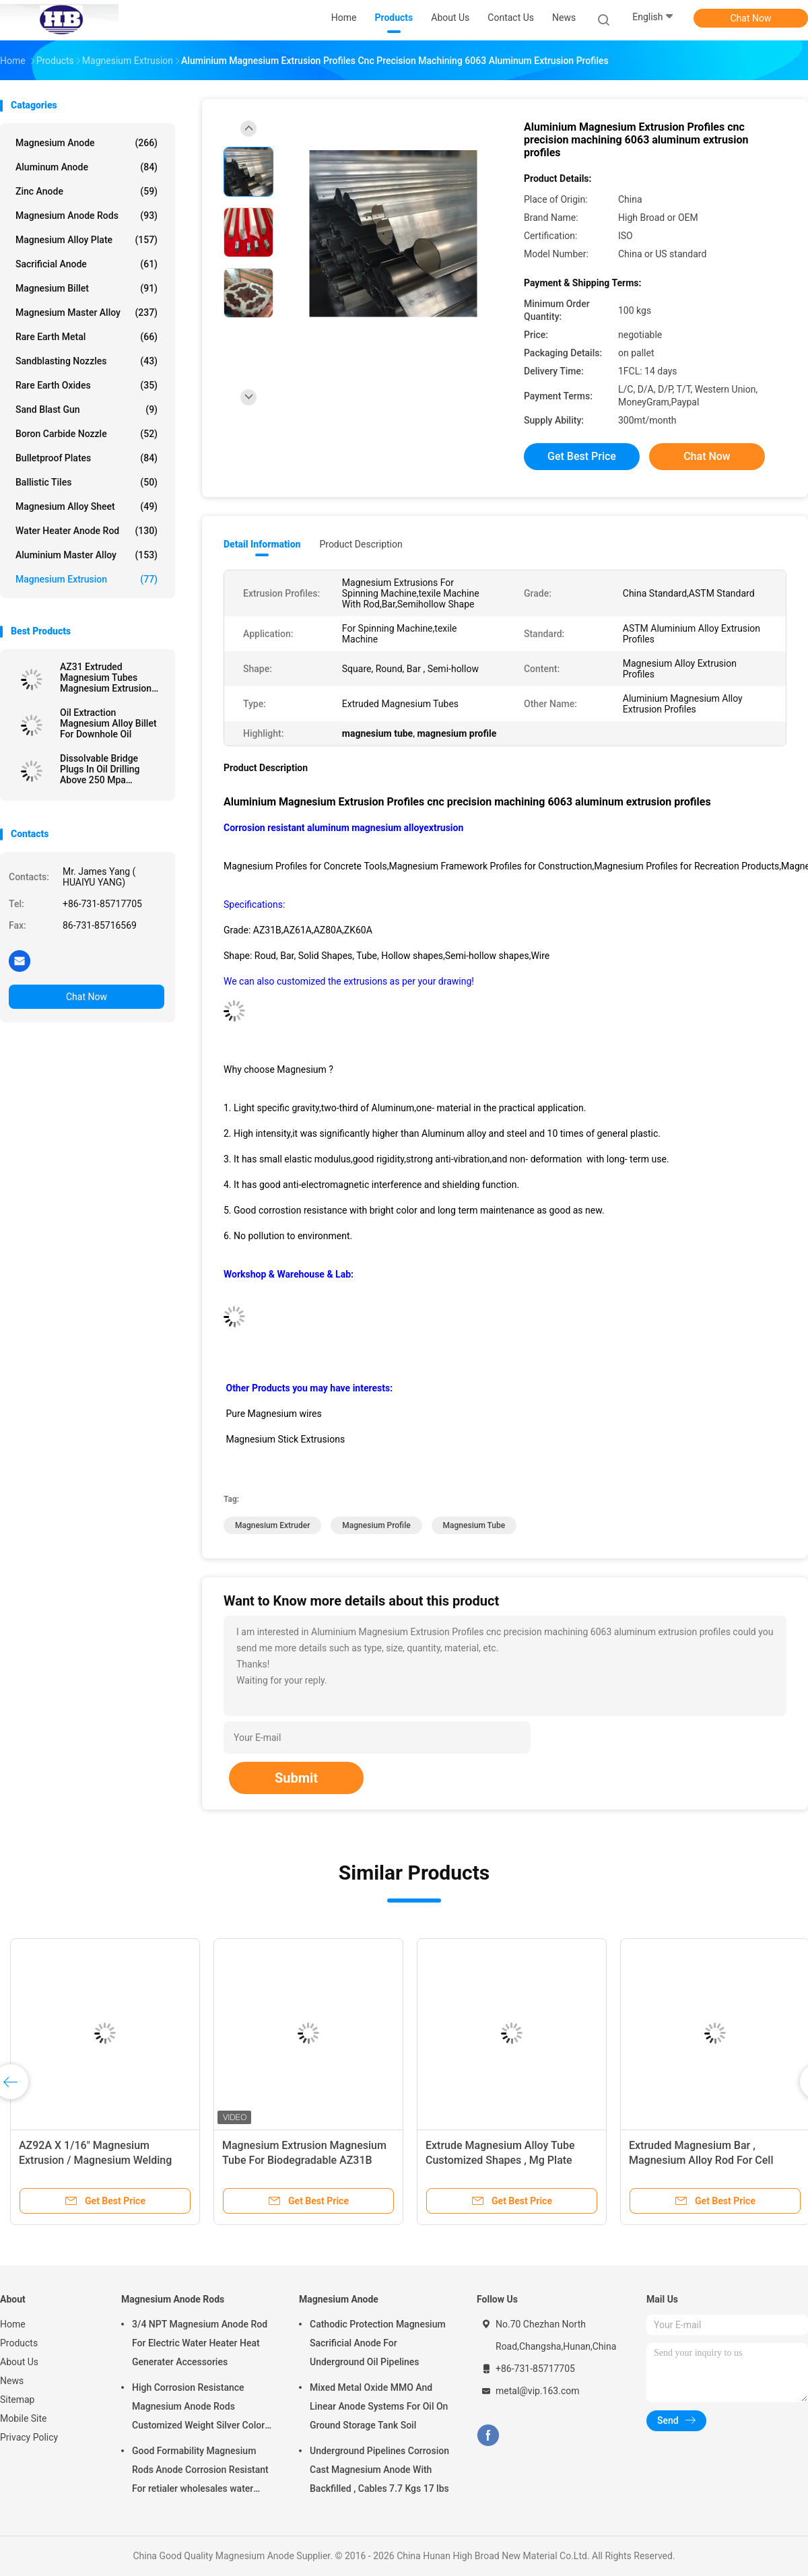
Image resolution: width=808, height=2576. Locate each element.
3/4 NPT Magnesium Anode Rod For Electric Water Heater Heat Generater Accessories (199, 2343)
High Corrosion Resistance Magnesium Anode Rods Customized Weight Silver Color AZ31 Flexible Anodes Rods (198, 2408)
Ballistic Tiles (86, 482)
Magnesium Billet (86, 288)
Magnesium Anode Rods (86, 215)
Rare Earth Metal (86, 336)
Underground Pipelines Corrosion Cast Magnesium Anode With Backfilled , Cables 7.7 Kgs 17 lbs (379, 2469)
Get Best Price (581, 456)
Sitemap (17, 2399)
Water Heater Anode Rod (86, 530)
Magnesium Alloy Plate (86, 239)
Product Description (360, 544)
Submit (296, 1778)
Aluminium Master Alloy (86, 555)
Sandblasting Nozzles (86, 361)
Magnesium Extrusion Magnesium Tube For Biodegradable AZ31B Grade (304, 2160)
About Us (19, 2361)
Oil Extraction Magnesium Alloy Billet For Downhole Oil (108, 723)
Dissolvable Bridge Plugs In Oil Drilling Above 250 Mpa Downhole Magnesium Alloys (107, 769)
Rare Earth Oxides (86, 385)
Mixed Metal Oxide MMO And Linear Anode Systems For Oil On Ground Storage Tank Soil (379, 2406)
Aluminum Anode (86, 167)
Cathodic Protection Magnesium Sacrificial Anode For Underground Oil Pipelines (378, 2343)
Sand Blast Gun (86, 409)
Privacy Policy (29, 2437)
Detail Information (262, 544)
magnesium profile (376, 1525)
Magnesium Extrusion (86, 579)
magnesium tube (474, 1525)
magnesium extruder (272, 1525)
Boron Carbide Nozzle (86, 433)
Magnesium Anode (86, 143)
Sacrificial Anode (86, 264)
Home (13, 2324)
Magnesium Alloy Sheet (86, 506)
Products (19, 2343)
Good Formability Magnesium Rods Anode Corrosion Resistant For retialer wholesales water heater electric (200, 2471)
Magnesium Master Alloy (86, 312)
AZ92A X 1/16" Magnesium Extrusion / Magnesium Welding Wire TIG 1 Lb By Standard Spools (99, 2160)
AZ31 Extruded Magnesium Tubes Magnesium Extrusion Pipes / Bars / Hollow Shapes (106, 677)
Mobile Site (23, 2418)
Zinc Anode (86, 191)
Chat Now (751, 18)
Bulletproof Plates (86, 458)
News (12, 2380)
